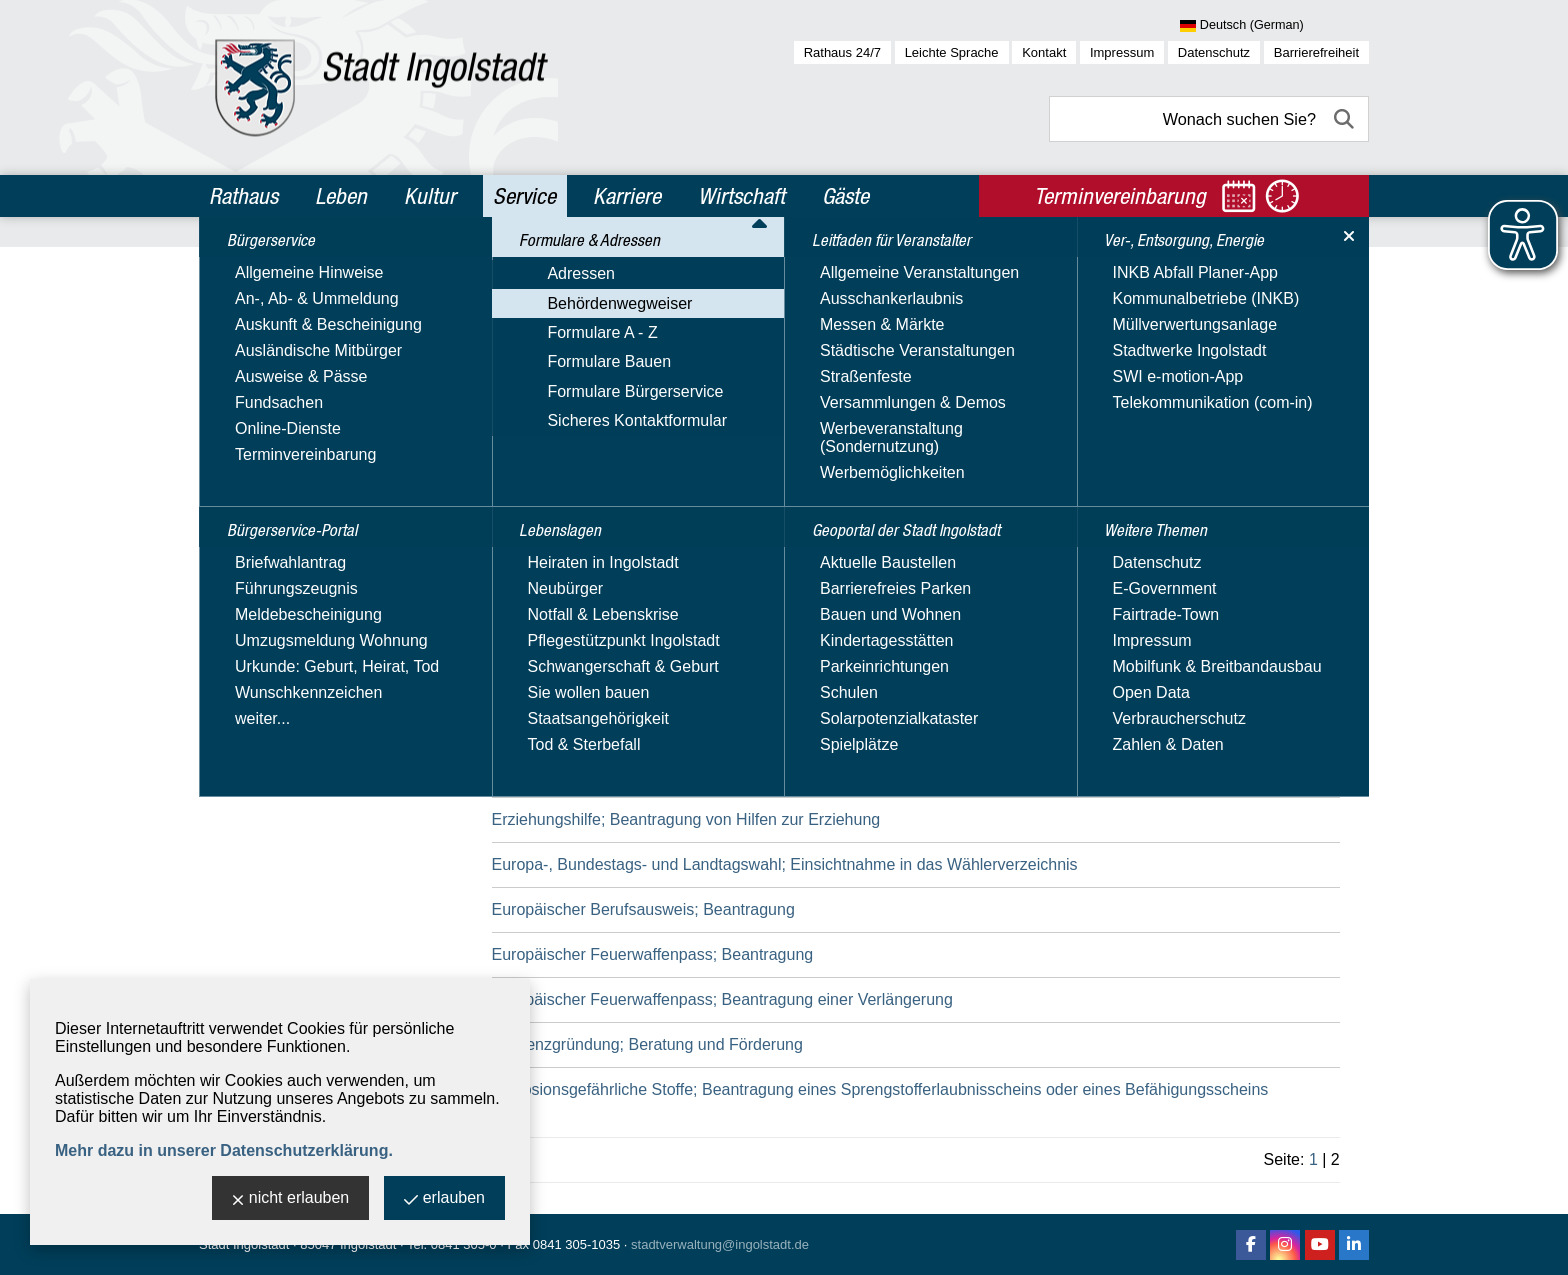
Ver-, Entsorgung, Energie (312, 726)
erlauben (444, 1199)
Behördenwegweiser (282, 418)
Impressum (1122, 52)
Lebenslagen (261, 571)
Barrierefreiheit (1316, 52)
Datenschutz (1214, 52)
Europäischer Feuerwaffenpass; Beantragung (653, 954)
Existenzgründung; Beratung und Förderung (647, 1044)
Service (524, 196)
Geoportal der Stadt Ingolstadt (289, 670)
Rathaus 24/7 (842, 52)
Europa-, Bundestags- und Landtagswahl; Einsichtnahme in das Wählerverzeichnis (785, 864)
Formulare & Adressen (300, 354)
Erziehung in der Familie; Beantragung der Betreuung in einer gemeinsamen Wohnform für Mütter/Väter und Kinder (900, 729)
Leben (341, 196)
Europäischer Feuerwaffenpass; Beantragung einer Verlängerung (722, 999)
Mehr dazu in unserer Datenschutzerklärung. (224, 1150)
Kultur (430, 196)
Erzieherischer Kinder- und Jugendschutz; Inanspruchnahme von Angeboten (762, 684)
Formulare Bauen (272, 476)
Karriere (627, 196)
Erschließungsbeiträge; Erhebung (610, 639)
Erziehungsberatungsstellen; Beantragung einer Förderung (700, 774)
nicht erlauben (291, 1199)
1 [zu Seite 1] (1313, 1159)
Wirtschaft (741, 196)
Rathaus (243, 196)
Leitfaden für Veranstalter (313, 614)
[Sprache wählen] (1274, 26)
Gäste (845, 196)
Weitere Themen (276, 769)
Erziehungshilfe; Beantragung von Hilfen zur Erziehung (686, 819)
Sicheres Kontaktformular (300, 534)
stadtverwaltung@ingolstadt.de (720, 1244)
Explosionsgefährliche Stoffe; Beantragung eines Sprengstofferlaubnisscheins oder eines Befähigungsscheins (880, 1089)
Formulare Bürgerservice (298, 505)
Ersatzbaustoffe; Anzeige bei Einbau (620, 594)
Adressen (244, 389)
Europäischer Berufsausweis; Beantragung (643, 909)
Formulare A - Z (265, 447)
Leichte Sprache (952, 52)
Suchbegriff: (534, 398)
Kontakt (1044, 52)
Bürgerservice (266, 268)
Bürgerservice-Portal (294, 311)
